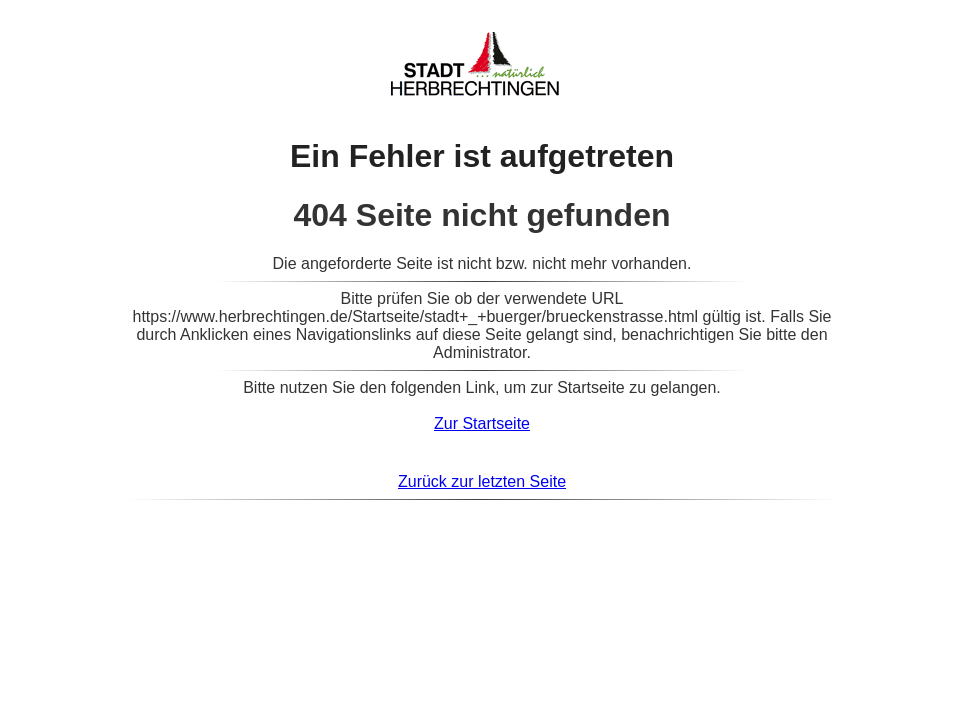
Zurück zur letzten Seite (482, 481)
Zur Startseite (482, 423)
